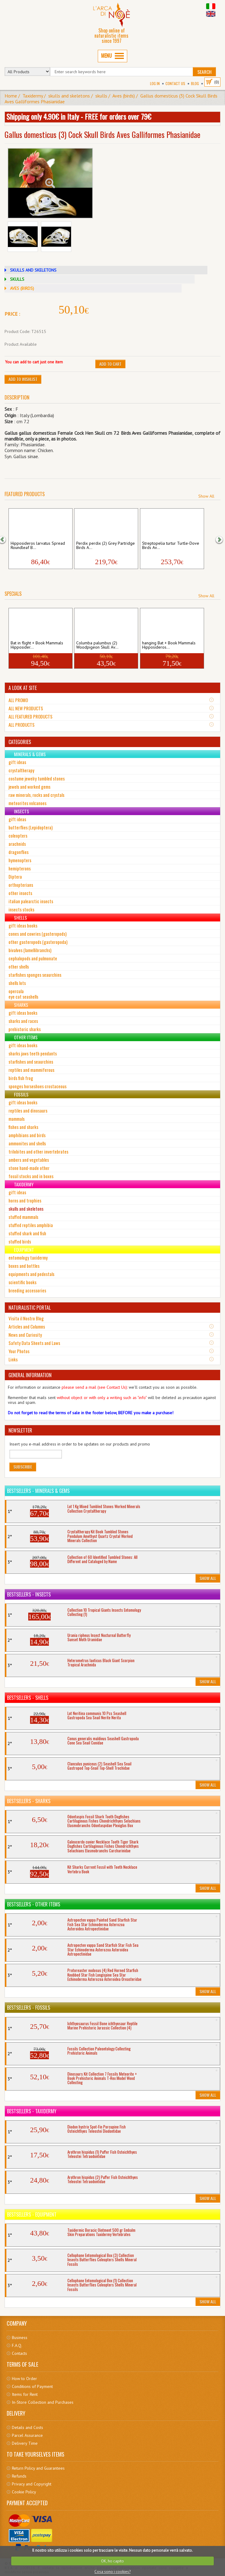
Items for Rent (25, 2394)
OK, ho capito (112, 2561)
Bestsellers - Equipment (31, 2214)
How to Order (24, 2378)
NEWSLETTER (20, 1430)
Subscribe (22, 1466)
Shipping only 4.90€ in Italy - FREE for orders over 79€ (78, 116)
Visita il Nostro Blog (26, 1318)
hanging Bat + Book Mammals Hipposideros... (169, 645)
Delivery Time (25, 2443)
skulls (101, 96)
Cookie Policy (24, 2492)
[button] (6, 539)
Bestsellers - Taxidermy (31, 2111)
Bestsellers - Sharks (28, 1801)
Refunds (19, 2476)
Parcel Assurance (27, 2435)
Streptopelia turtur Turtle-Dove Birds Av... (170, 545)
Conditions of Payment (32, 2386)
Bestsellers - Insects (29, 1594)
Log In (155, 83)
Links (13, 1359)
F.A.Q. (17, 2345)
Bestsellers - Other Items (33, 1904)
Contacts (19, 2353)
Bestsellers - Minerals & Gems (38, 1491)
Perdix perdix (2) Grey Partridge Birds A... (105, 545)
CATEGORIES (20, 742)
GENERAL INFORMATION (30, 1375)
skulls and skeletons (69, 96)
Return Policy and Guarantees (38, 2468)
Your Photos (19, 1351)
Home (11, 96)
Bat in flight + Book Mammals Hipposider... (37, 645)
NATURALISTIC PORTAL (30, 1308)
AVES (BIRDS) (22, 288)
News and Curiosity (25, 1334)
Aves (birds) (123, 96)
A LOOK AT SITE (23, 688)
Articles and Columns (27, 1326)
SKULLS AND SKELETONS (33, 270)
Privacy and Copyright (31, 2484)
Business (19, 2337)
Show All (206, 496)
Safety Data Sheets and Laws (34, 1342)
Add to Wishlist (23, 379)
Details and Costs (27, 2427)
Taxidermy (32, 96)
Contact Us (175, 83)
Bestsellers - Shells (27, 1698)
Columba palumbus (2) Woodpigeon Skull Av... (97, 645)
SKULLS (17, 279)
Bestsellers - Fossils (28, 2008)
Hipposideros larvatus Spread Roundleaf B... (38, 545)
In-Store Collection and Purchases (42, 2402)
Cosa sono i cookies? (112, 2571)
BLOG (195, 83)
